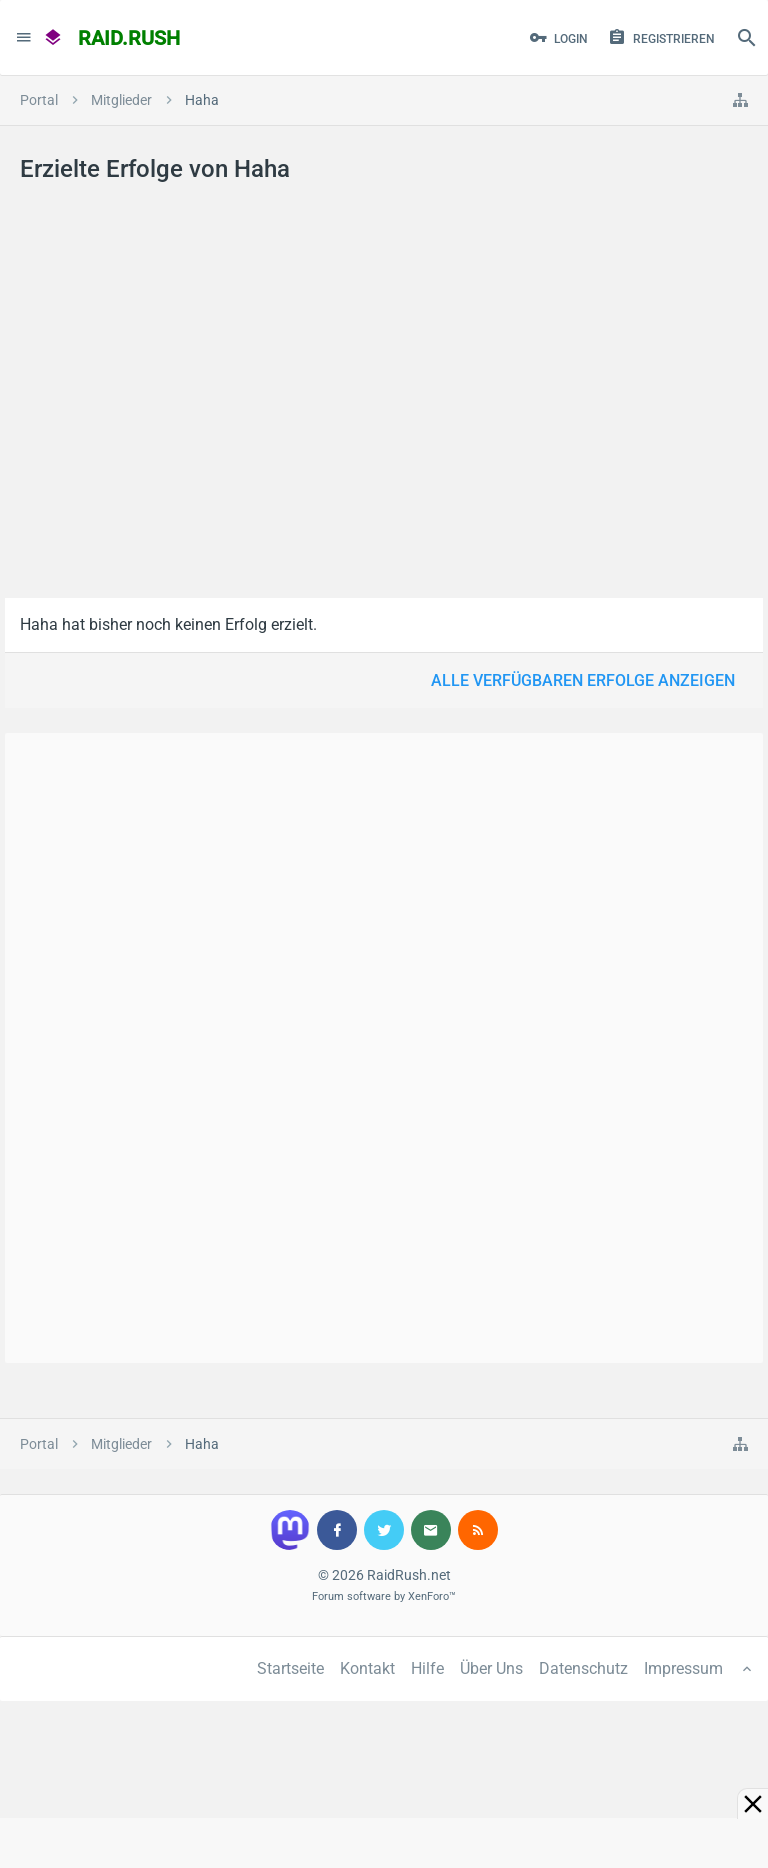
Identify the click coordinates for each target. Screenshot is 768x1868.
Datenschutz (583, 1668)
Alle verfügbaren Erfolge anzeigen (583, 680)
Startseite (290, 1668)
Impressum (683, 1668)
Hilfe (427, 1668)
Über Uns (491, 1668)
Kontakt (367, 1668)
